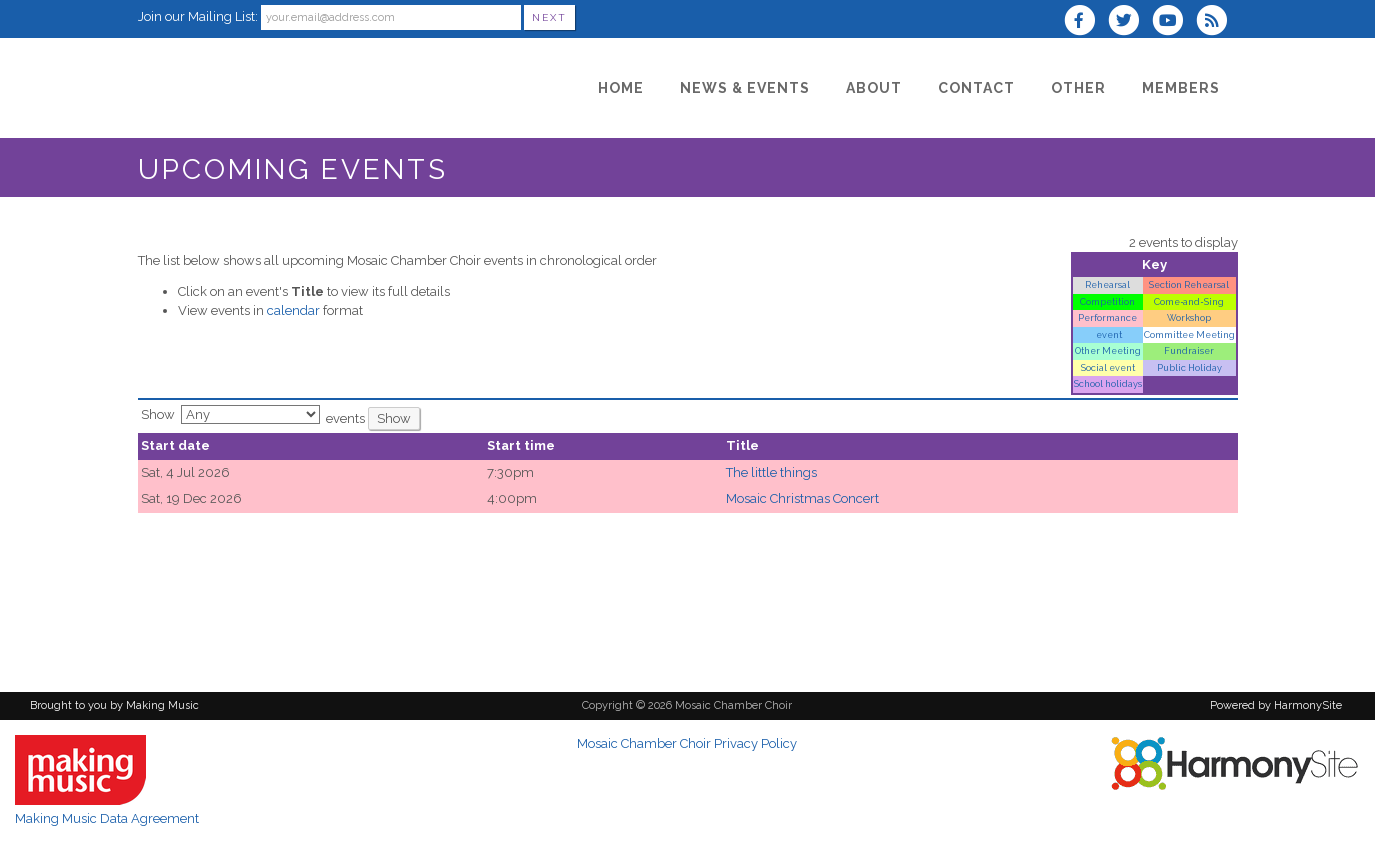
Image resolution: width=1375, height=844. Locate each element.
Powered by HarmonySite (1276, 705)
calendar (293, 310)
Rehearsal (1107, 284)
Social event (1108, 367)
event (1108, 334)
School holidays (1108, 383)
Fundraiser (1189, 350)
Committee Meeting (1189, 334)
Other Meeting (1108, 350)
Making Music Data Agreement (107, 818)
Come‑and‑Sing (1188, 301)
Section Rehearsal (1189, 284)
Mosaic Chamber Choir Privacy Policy (687, 743)
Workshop (1189, 317)
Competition (1107, 301)
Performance (1107, 317)
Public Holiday (1189, 367)
